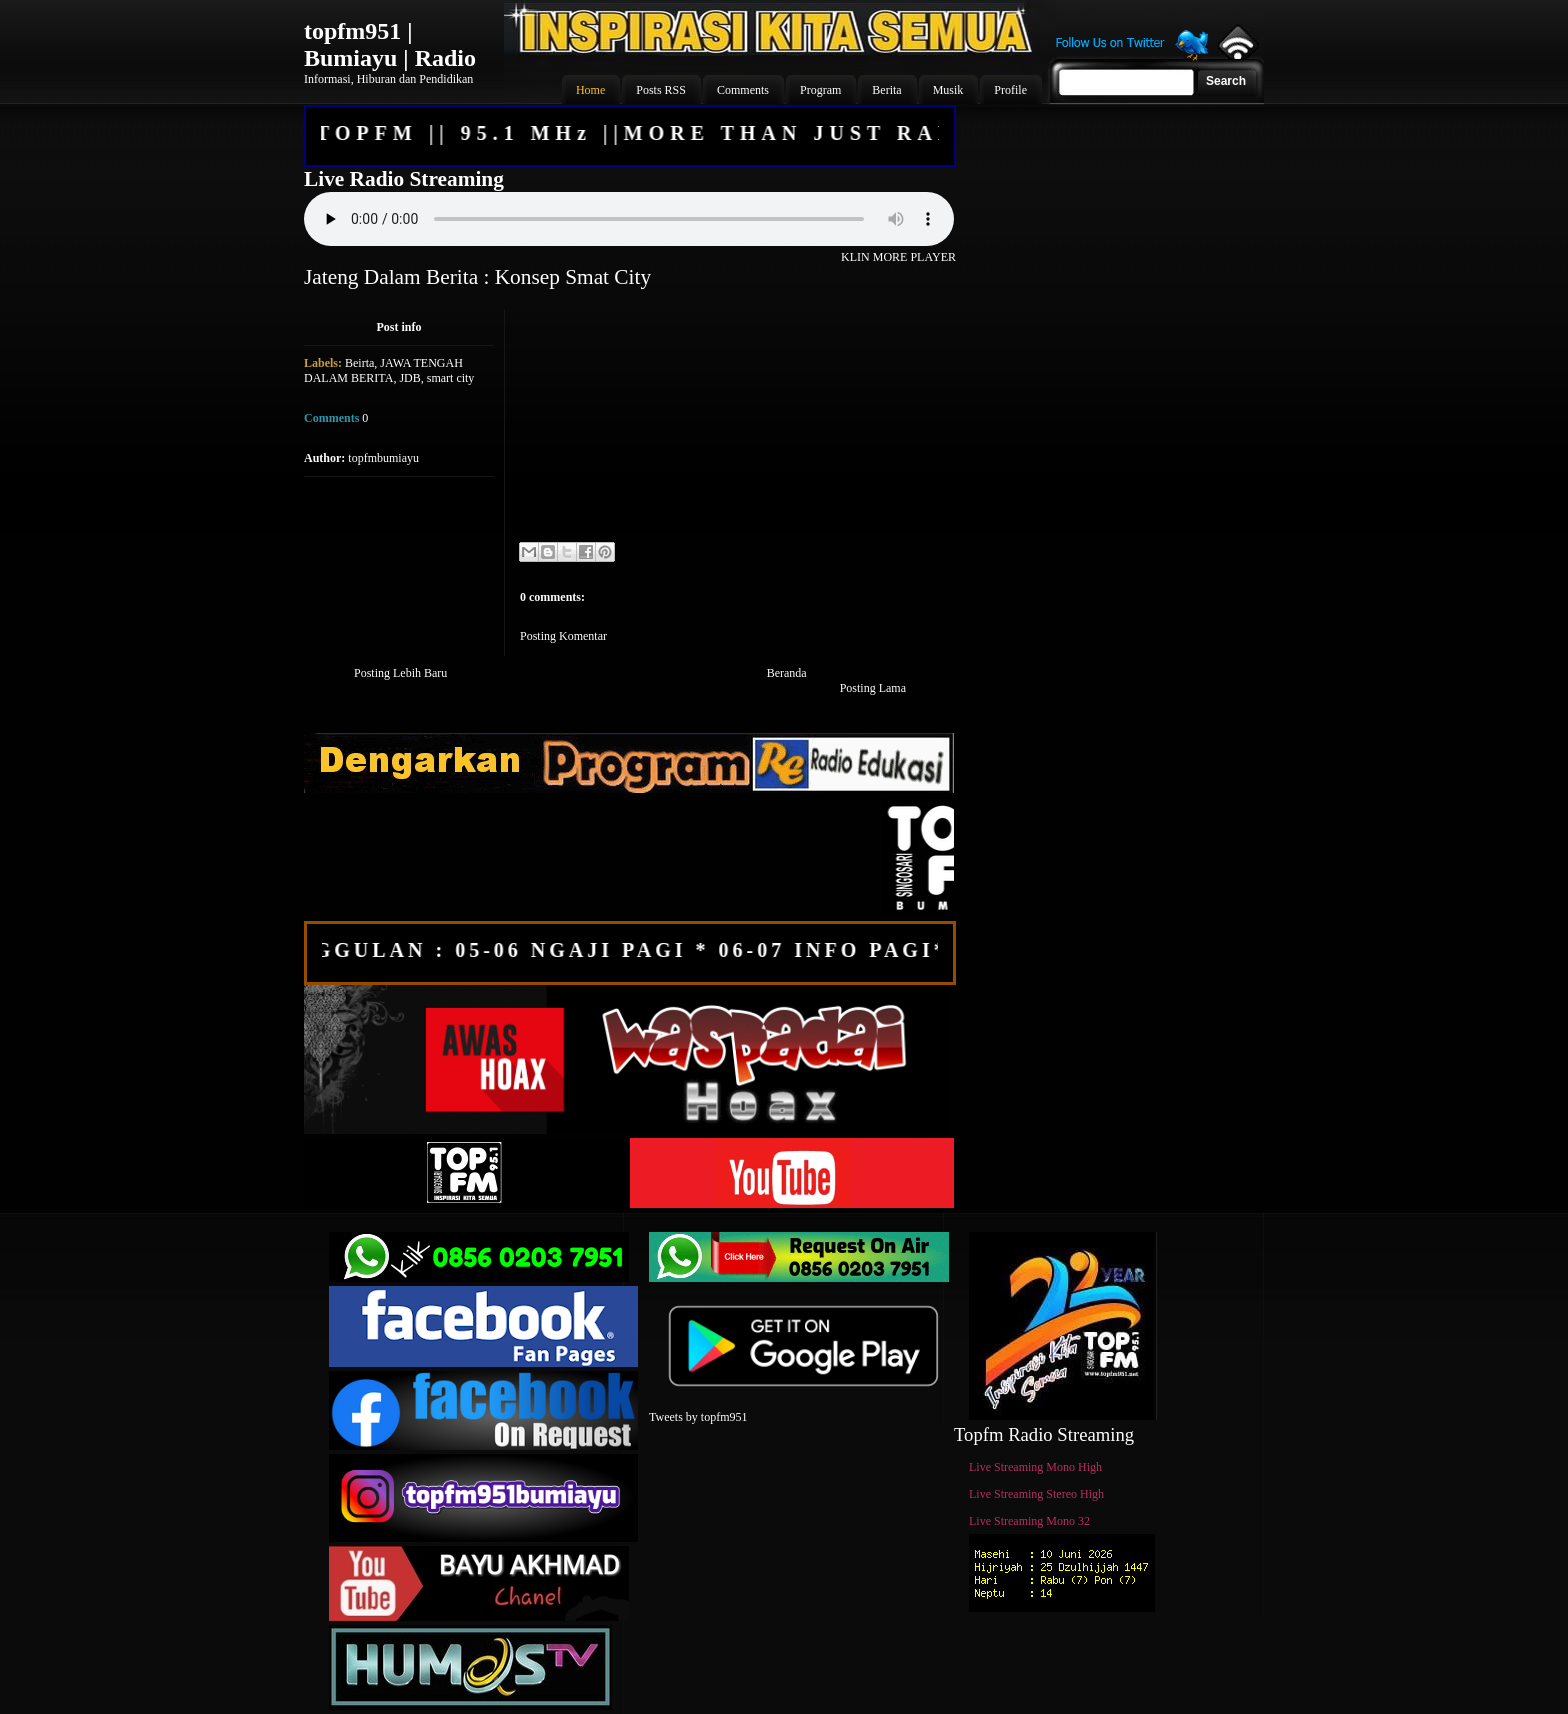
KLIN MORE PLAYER (898, 257)
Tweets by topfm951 (698, 1417)
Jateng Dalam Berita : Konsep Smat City (477, 277)
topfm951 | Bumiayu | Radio (390, 44)
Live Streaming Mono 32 (1029, 1521)
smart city (451, 378)
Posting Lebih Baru (400, 673)
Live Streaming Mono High (1035, 1467)
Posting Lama (873, 688)
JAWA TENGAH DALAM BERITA (383, 370)
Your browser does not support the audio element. (629, 219)
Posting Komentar (563, 636)
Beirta (359, 363)
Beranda (787, 673)
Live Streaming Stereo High (1036, 1494)
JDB (409, 378)
